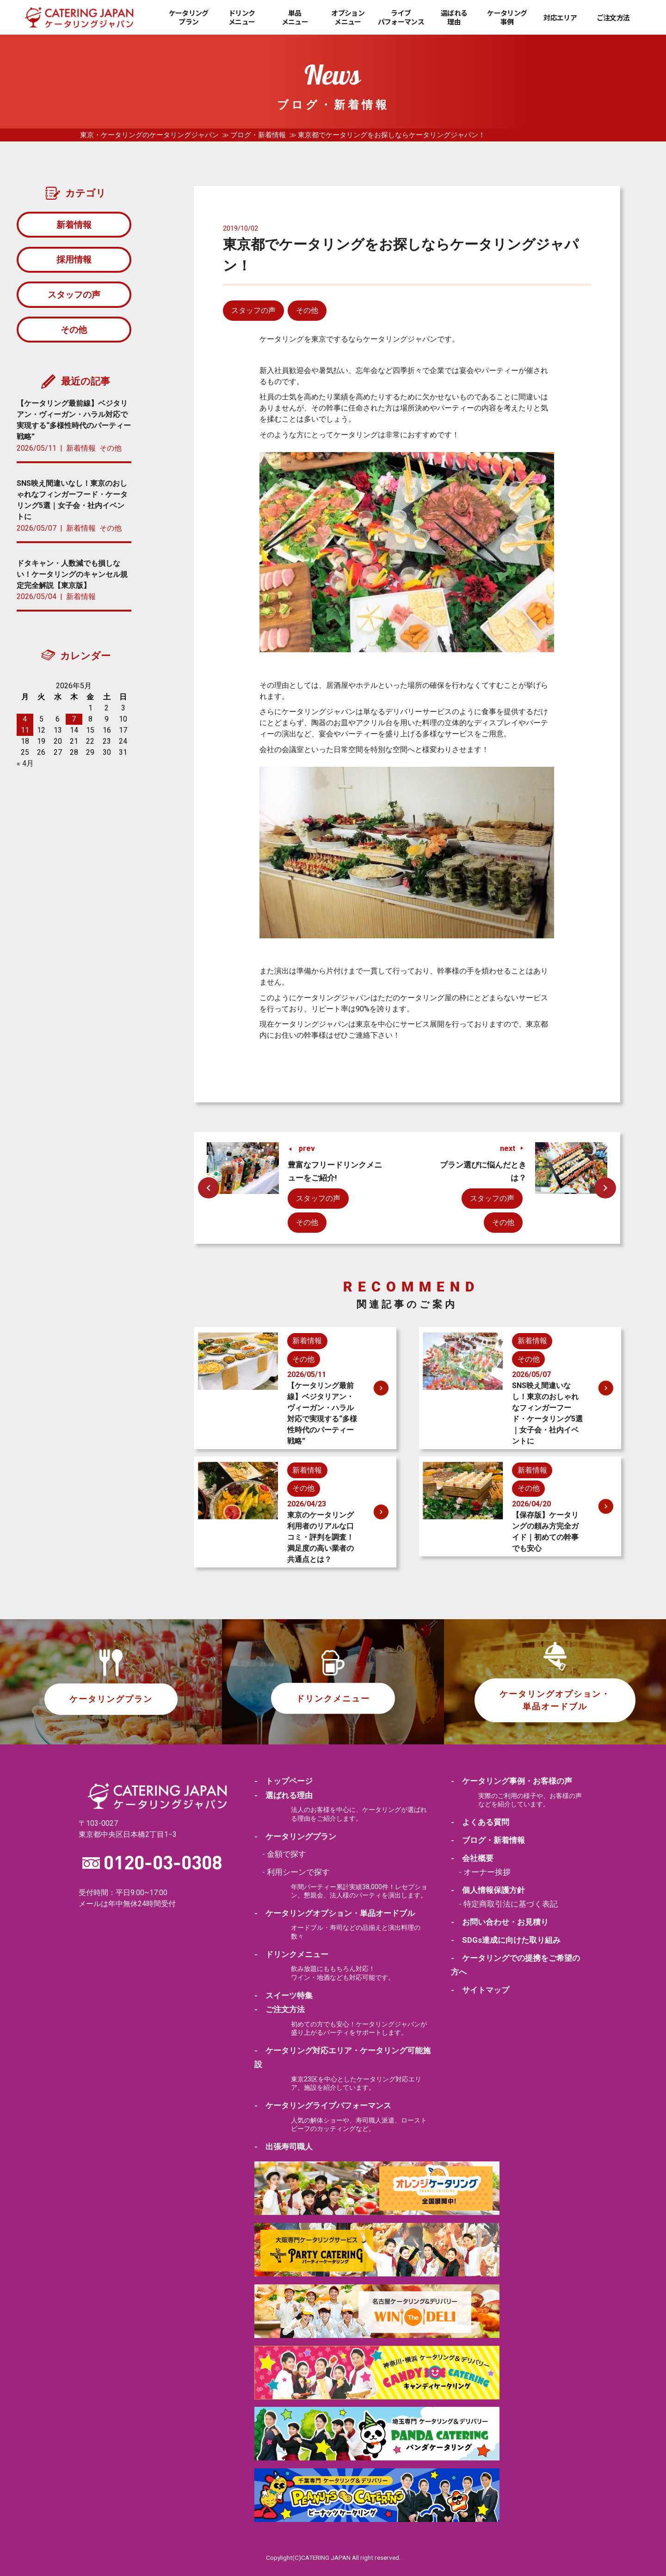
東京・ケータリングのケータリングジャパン (149, 135)
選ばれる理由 (454, 17)
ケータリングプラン (189, 17)
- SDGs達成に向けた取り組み (506, 1939)
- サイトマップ (480, 1989)
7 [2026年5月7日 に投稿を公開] (74, 725)
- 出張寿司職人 (283, 2145)
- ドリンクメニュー (291, 1953)
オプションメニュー (347, 17)
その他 (307, 310)
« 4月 (25, 769)
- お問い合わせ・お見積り (500, 1921)
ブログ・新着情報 (258, 135)
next (507, 1148)
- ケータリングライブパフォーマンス (322, 2105)
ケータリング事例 (507, 17)
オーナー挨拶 (487, 1872)
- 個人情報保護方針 (488, 1889)
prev (307, 1148)
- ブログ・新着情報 (488, 1840)
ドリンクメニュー (241, 17)
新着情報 (74, 225)
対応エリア (560, 17)
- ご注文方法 (279, 2008)
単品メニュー (295, 17)
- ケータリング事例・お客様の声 (511, 1781)
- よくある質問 (480, 1822)
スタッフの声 (253, 310)
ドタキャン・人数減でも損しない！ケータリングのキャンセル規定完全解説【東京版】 (72, 580)
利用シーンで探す (298, 1872)
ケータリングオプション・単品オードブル (555, 1700)
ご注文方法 (613, 17)
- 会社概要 (472, 1857)
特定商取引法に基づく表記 (510, 1903)
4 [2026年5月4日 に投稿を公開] (25, 725)
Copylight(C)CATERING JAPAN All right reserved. (333, 2556)
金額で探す (286, 1854)
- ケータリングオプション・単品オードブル (334, 1912)
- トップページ (283, 1781)
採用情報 (74, 262)
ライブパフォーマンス (401, 17)
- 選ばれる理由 (283, 1795)
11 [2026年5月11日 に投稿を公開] (25, 736)
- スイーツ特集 (283, 1995)
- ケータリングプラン (295, 1836)
